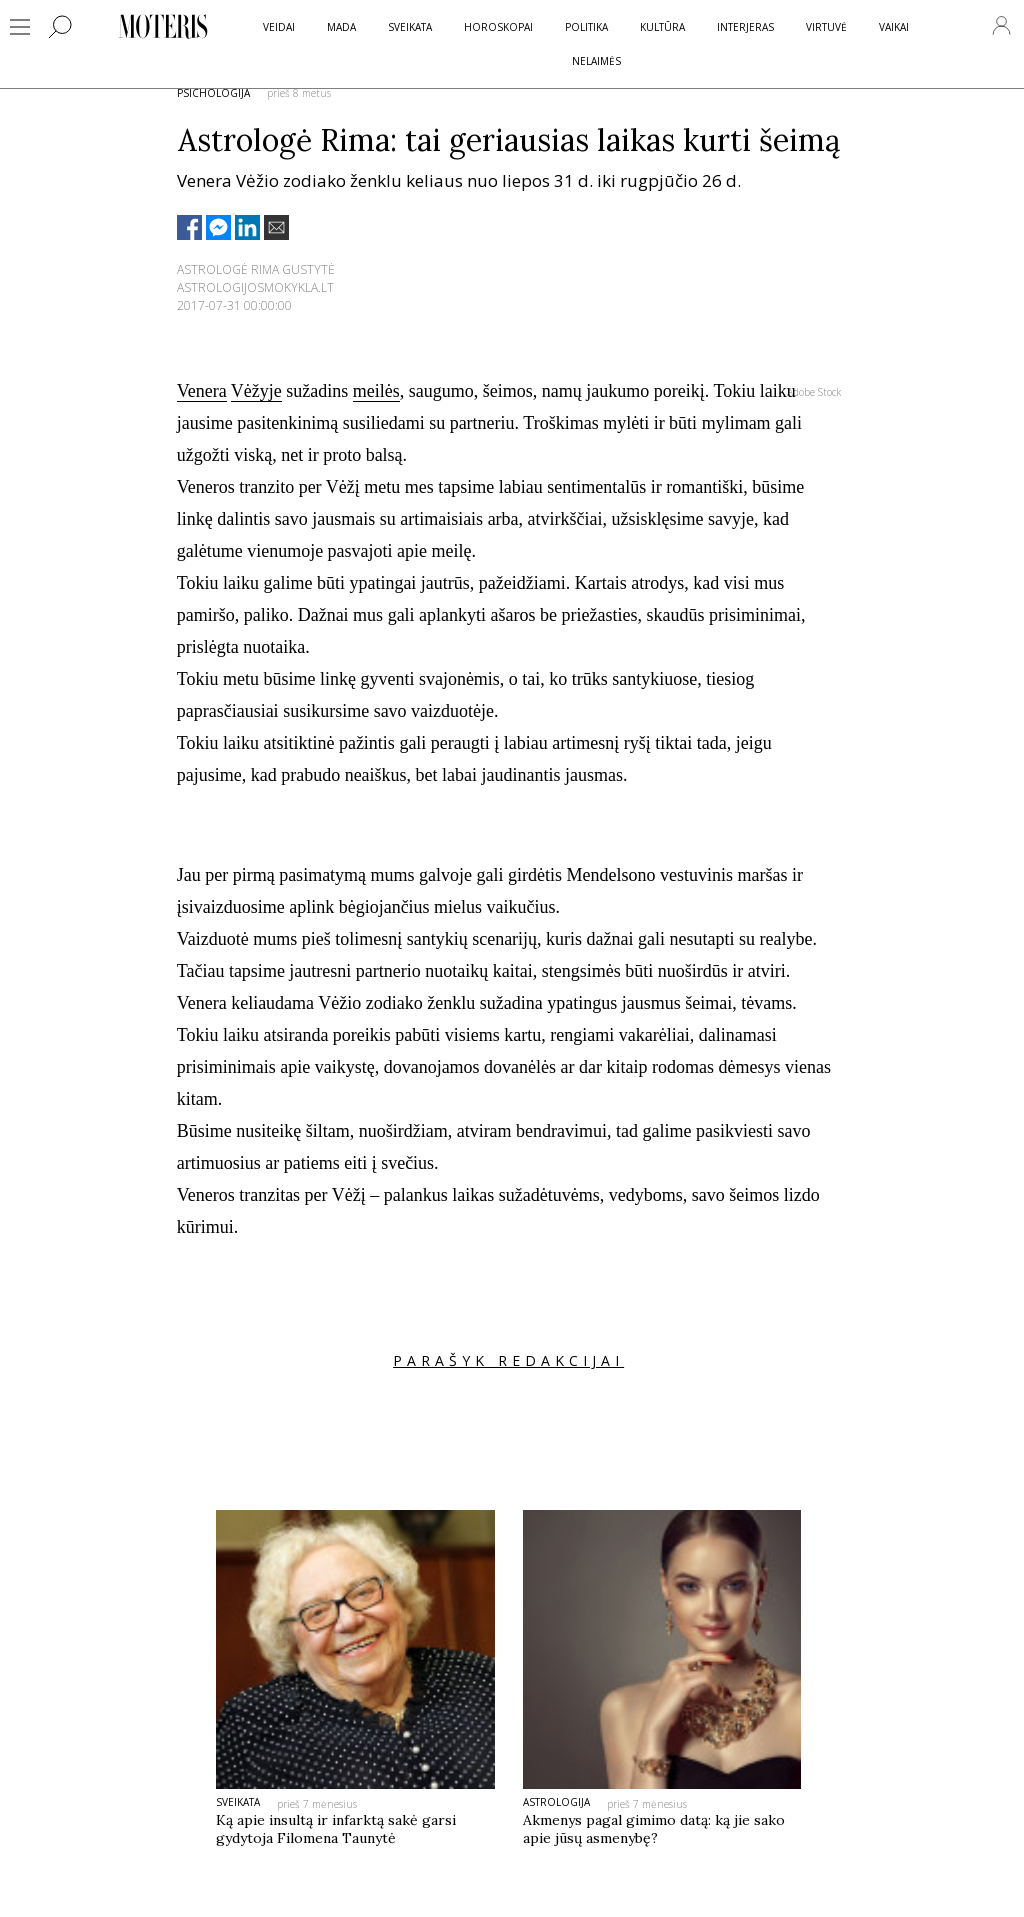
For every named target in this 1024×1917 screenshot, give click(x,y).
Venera (202, 391)
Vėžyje (256, 391)
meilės (376, 391)
